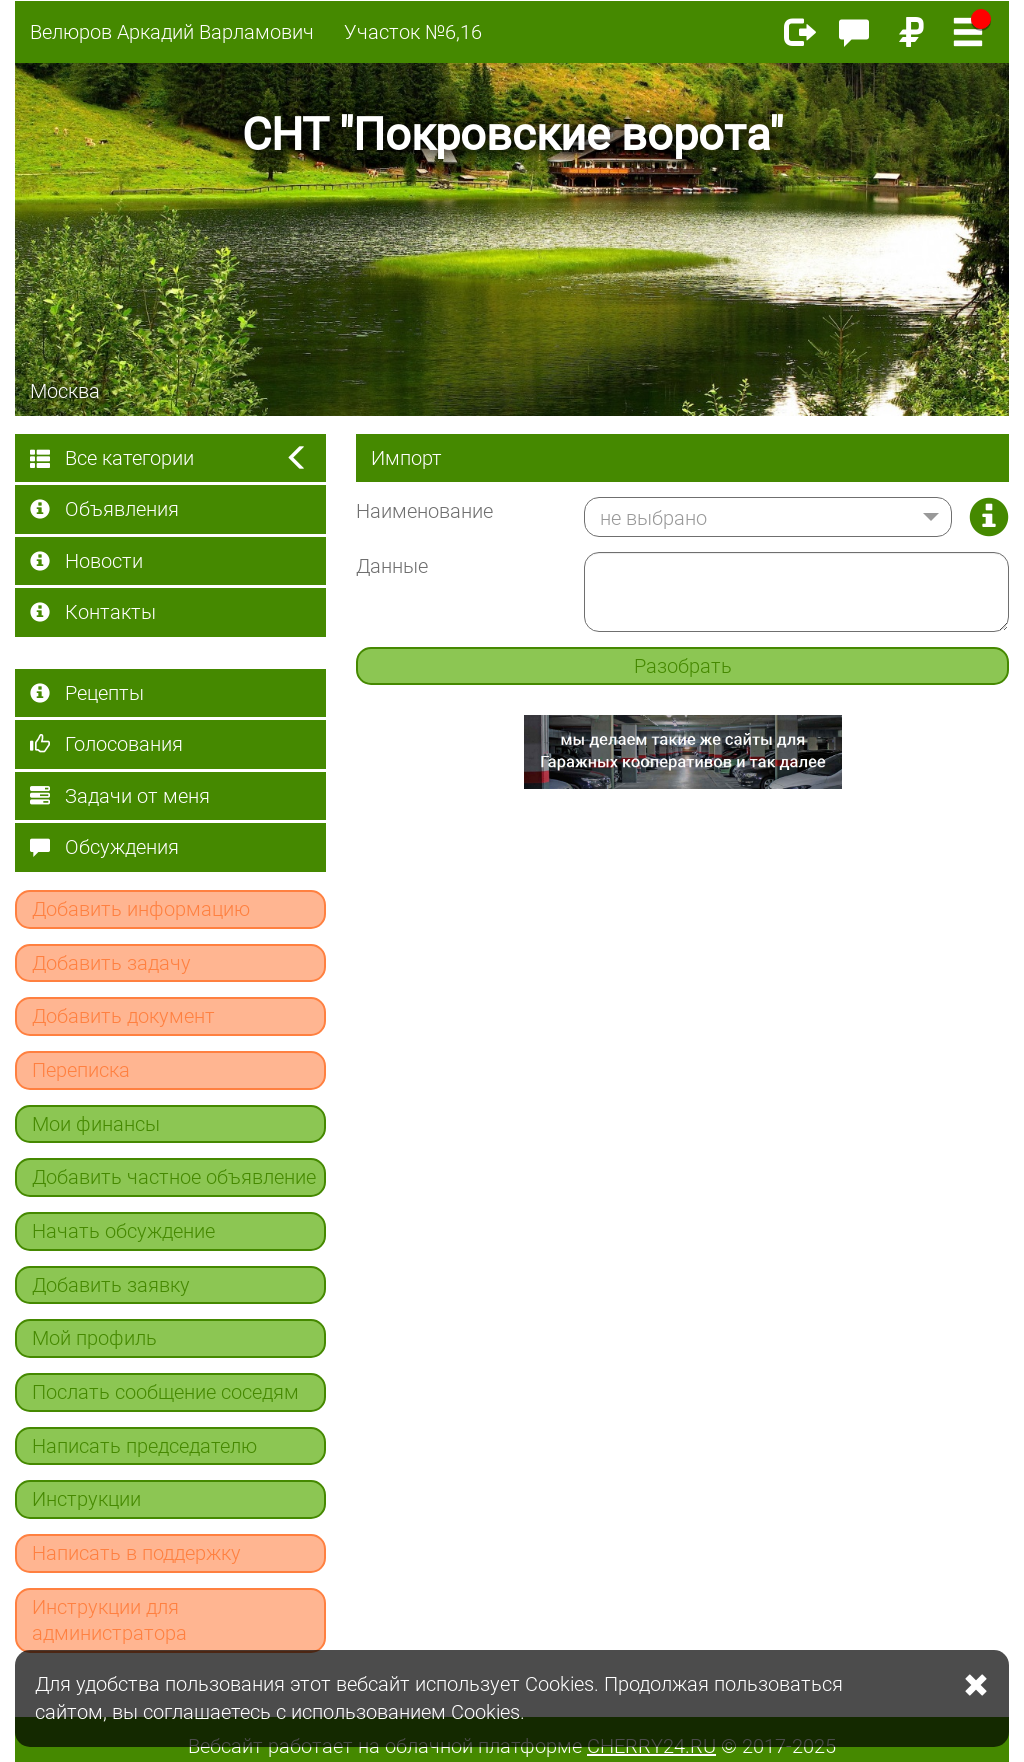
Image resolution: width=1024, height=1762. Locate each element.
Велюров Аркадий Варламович (172, 32)
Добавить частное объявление (174, 1177)
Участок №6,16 (413, 32)
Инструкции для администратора (109, 1620)
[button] (768, 517)
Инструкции (86, 1499)
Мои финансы (96, 1124)
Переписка (81, 1070)
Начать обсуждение (123, 1231)
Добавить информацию (141, 909)
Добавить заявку (111, 1285)
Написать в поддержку (136, 1553)
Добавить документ (123, 1016)
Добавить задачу (111, 963)
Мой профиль (94, 1338)
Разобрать (683, 666)
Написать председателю (144, 1446)
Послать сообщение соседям (165, 1392)
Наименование (424, 511)
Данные (392, 566)
